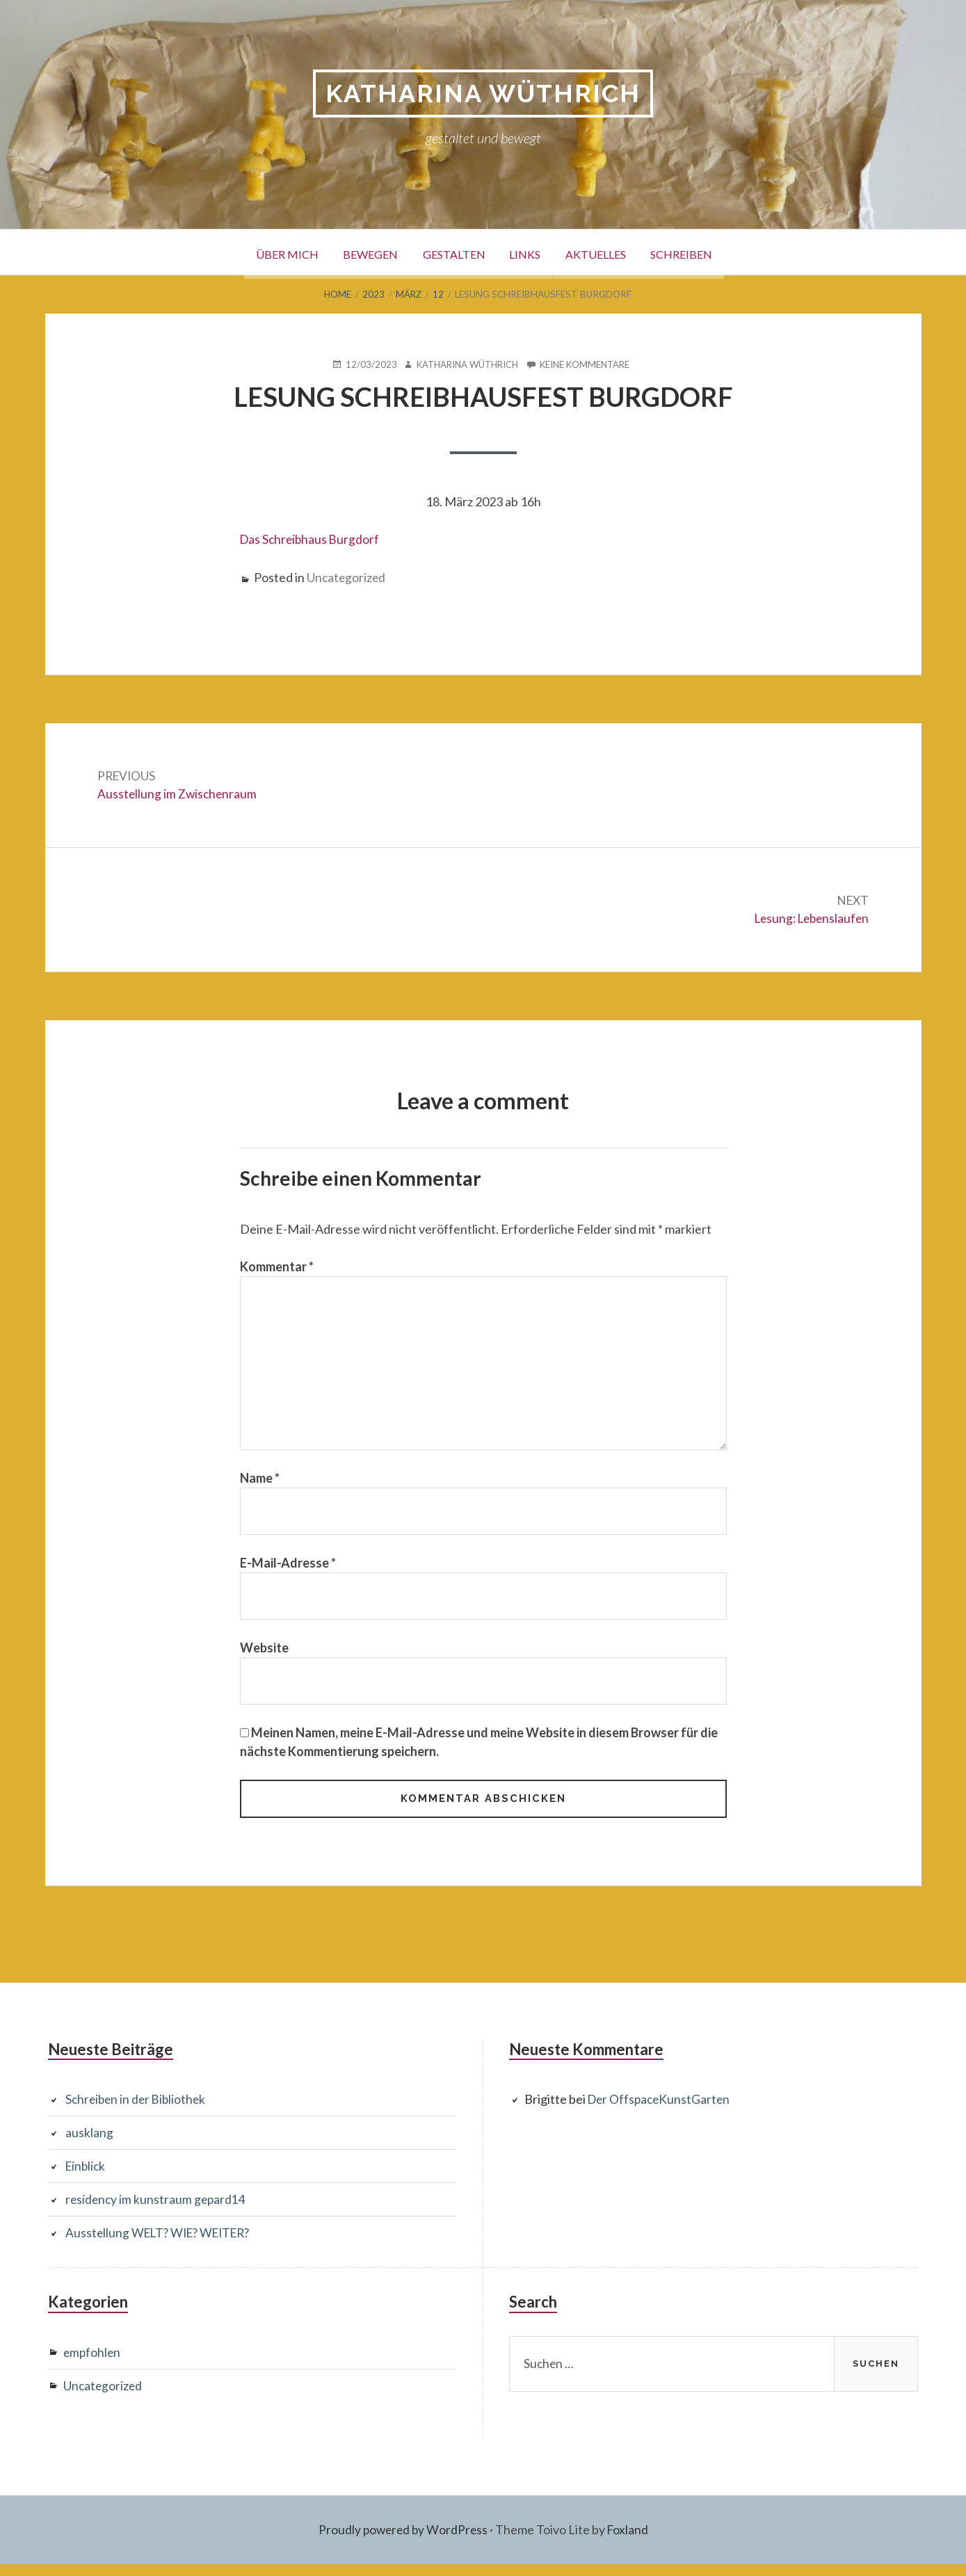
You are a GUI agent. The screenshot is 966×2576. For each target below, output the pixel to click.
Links (529, 252)
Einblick (86, 2178)
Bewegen (352, 252)
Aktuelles (611, 252)
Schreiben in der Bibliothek (138, 2111)
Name (260, 1486)
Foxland (630, 2541)
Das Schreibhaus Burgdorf (311, 539)
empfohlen (92, 2364)
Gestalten (447, 252)
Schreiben (708, 252)
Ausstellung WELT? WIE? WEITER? (162, 2245)
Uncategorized (347, 577)
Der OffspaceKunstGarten (661, 2111)
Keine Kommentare (588, 365)
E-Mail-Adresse (288, 1571)
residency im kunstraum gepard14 (157, 2211)
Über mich (258, 252)
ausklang (89, 2144)
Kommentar (277, 1269)
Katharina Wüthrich (483, 93)
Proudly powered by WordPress (402, 2541)
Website (264, 1657)
